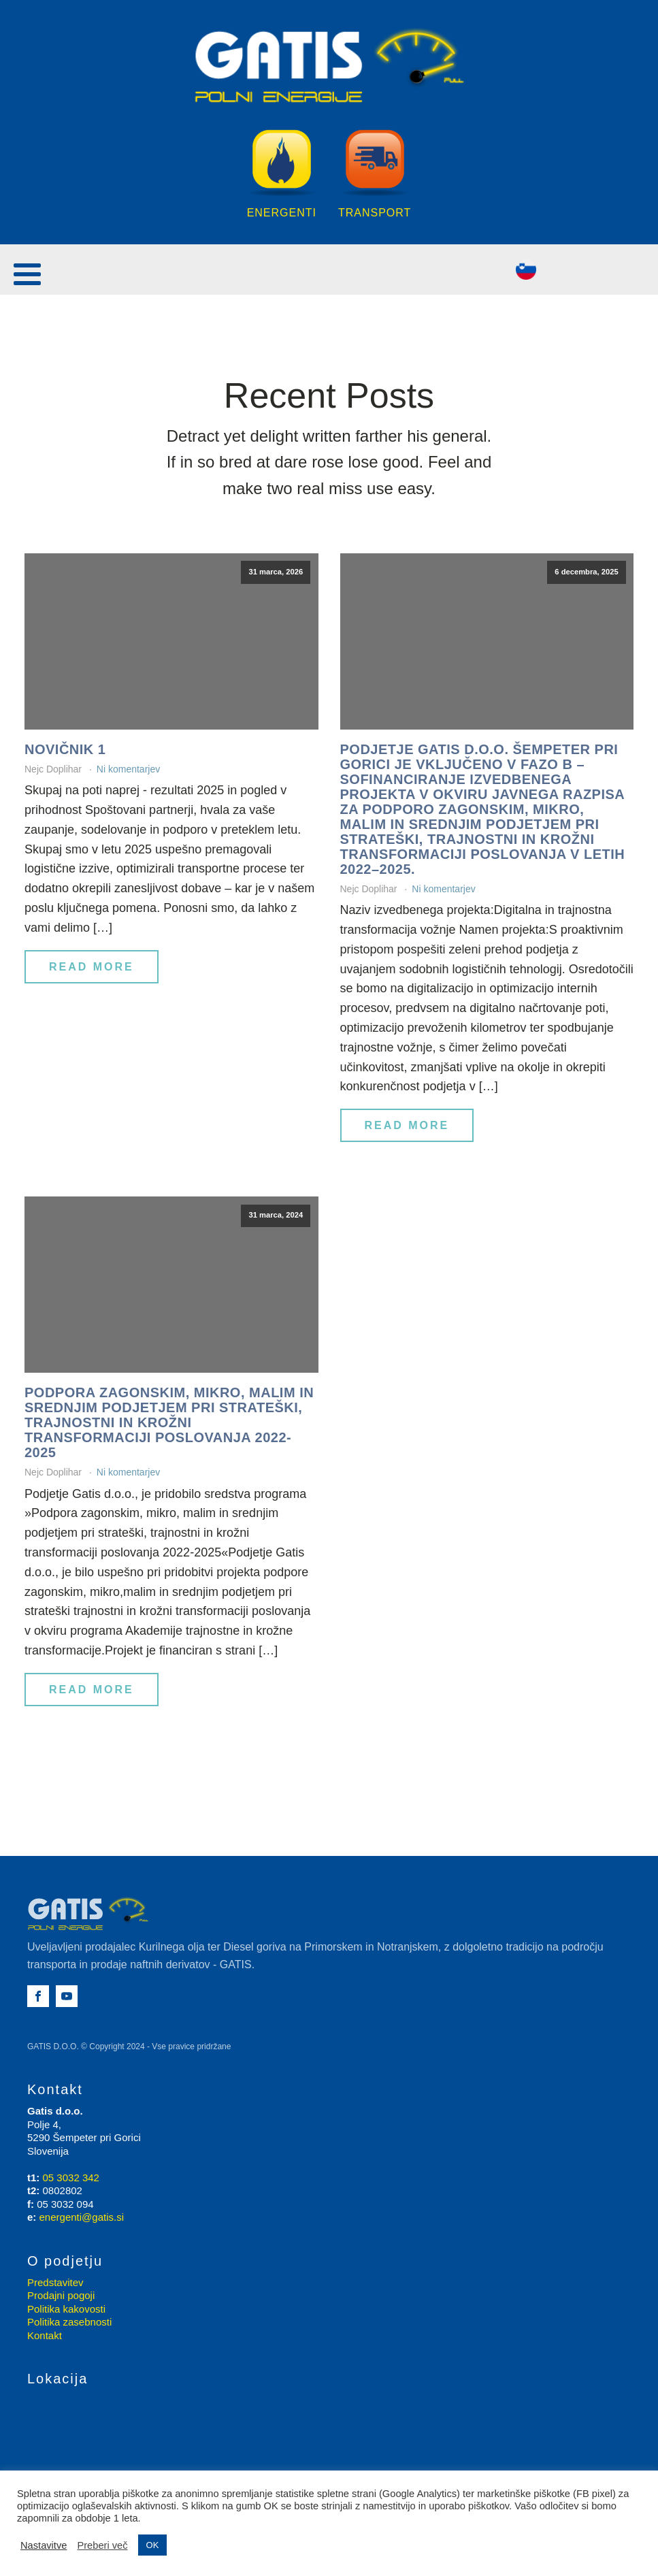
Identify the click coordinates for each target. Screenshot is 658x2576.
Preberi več (102, 2545)
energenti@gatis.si (81, 2217)
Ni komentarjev (128, 769)
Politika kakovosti (66, 2309)
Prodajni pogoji (61, 2295)
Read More (91, 967)
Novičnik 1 (64, 749)
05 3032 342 (71, 2177)
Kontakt (44, 2335)
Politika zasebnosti (69, 2322)
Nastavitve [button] (43, 2545)
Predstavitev (55, 2282)
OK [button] (152, 2545)
